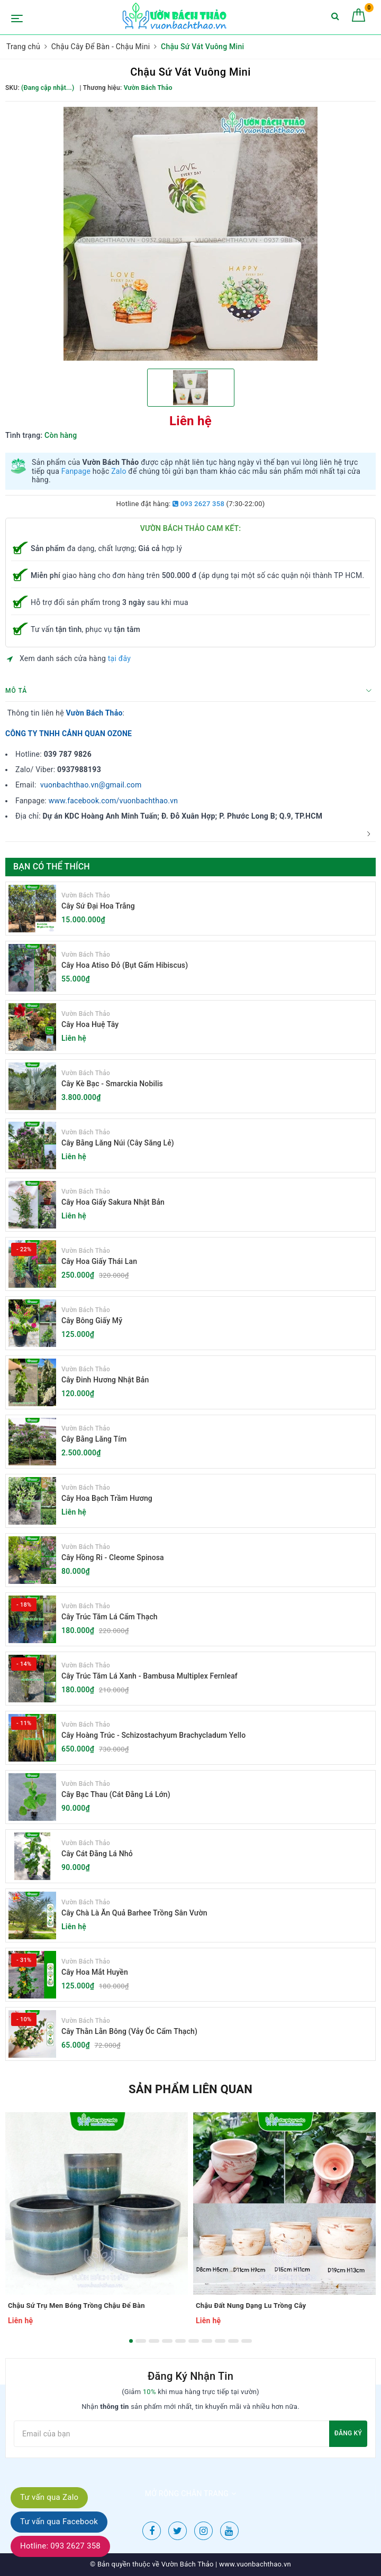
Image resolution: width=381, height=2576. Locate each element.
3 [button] (154, 2341)
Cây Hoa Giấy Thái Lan (99, 1261)
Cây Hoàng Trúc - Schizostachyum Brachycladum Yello (153, 1735)
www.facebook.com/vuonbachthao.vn (113, 800)
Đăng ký (348, 2433)
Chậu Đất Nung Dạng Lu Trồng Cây (251, 2305)
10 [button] (246, 2341)
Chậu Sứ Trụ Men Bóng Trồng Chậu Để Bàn (76, 2305)
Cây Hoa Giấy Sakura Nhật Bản (113, 1202)
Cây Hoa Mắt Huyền (94, 1972)
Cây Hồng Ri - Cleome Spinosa (112, 1557)
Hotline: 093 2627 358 (60, 2546)
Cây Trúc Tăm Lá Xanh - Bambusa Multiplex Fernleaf (149, 1676)
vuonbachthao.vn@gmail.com (91, 785)
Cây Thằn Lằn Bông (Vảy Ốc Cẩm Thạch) (129, 2031)
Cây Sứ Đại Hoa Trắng (98, 906)
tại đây (119, 658)
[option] (190, 234)
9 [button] (233, 2341)
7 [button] (207, 2341)
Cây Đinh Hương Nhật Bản (105, 1380)
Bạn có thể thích (51, 866)
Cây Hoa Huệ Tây (90, 1024)
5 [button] (180, 2341)
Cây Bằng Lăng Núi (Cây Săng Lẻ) (117, 1143)
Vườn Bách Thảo (94, 713)
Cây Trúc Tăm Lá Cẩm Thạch (109, 1616)
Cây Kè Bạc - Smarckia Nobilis (112, 1083)
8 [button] (220, 2341)
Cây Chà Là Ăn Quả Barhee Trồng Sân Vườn (134, 1913)
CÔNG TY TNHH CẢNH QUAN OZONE (68, 733)
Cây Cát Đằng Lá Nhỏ (97, 1853)
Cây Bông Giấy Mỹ (91, 1320)
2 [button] (140, 2341)
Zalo (118, 471)
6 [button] (193, 2341)
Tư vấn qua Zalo (49, 2497)
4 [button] (167, 2341)
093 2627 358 (198, 504)
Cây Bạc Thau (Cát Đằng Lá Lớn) (115, 1794)
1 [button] (131, 2341)
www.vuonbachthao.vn (254, 2564)
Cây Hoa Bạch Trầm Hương (106, 1498)
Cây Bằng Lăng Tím (93, 1439)
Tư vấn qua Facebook (59, 2521)
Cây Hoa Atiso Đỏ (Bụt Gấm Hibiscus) (124, 965)
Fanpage (75, 471)
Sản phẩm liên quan (190, 2089)
